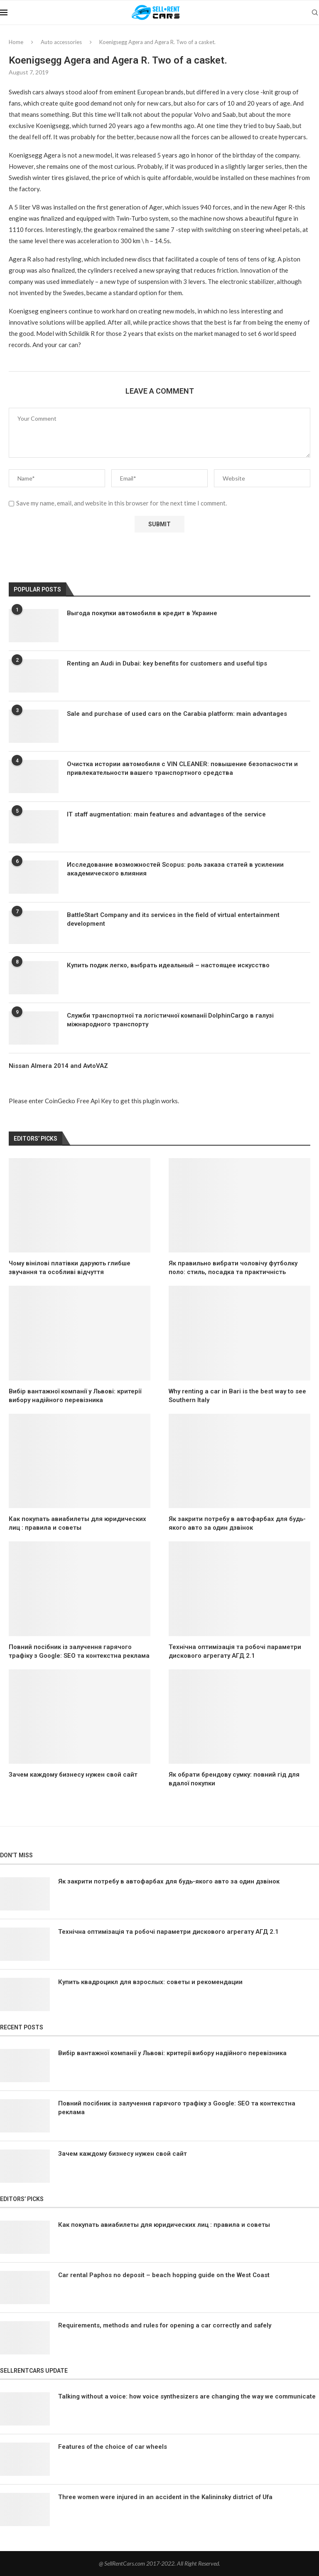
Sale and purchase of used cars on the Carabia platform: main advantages (177, 713)
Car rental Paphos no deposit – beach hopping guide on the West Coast (164, 2275)
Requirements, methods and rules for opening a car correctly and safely (164, 2325)
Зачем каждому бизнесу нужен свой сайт (73, 1774)
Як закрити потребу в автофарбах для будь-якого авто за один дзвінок (237, 1523)
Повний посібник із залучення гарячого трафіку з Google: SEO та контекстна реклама (79, 1651)
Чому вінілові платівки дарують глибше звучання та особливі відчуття (69, 1268)
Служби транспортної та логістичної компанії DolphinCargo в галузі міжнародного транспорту (170, 1020)
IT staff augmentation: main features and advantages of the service (166, 814)
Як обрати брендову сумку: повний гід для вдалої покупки (234, 1779)
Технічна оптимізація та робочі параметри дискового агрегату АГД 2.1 (235, 1651)
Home (16, 42)
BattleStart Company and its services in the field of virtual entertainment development (173, 919)
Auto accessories (61, 42)
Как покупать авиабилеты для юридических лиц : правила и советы (77, 1523)
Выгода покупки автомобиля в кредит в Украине (142, 613)
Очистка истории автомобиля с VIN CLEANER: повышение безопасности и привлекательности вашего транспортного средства (182, 768)
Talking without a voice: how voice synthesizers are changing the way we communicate (187, 2396)
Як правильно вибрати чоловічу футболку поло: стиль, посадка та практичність (233, 1268)
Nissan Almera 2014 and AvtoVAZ (58, 1066)
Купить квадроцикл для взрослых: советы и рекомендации (150, 1982)
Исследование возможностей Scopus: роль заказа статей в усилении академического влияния (175, 869)
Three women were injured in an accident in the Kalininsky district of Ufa (165, 2497)
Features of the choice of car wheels (112, 2446)
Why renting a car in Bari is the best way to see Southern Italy (237, 1396)
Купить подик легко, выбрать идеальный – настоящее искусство (168, 965)
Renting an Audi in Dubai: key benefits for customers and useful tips (167, 663)
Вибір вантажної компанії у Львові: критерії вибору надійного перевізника (75, 1396)
